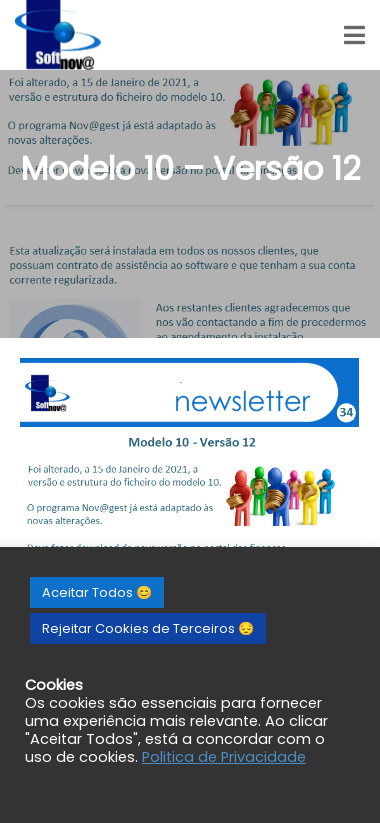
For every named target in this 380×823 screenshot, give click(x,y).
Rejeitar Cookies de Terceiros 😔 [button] (148, 628)
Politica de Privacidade (224, 757)
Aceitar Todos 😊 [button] (97, 592)
